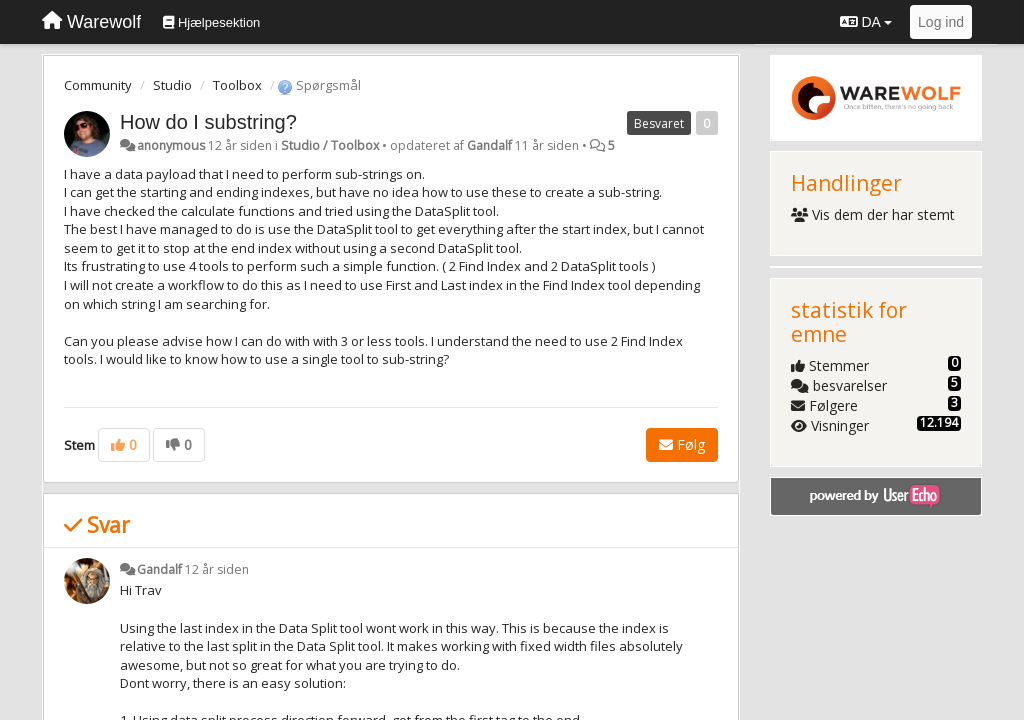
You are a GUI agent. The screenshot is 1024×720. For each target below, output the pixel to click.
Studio (172, 85)
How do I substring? (208, 122)
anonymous (171, 145)
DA (866, 22)
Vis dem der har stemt (873, 214)
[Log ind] (941, 22)
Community (98, 85)
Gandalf (489, 145)
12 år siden (217, 569)
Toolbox (237, 85)
